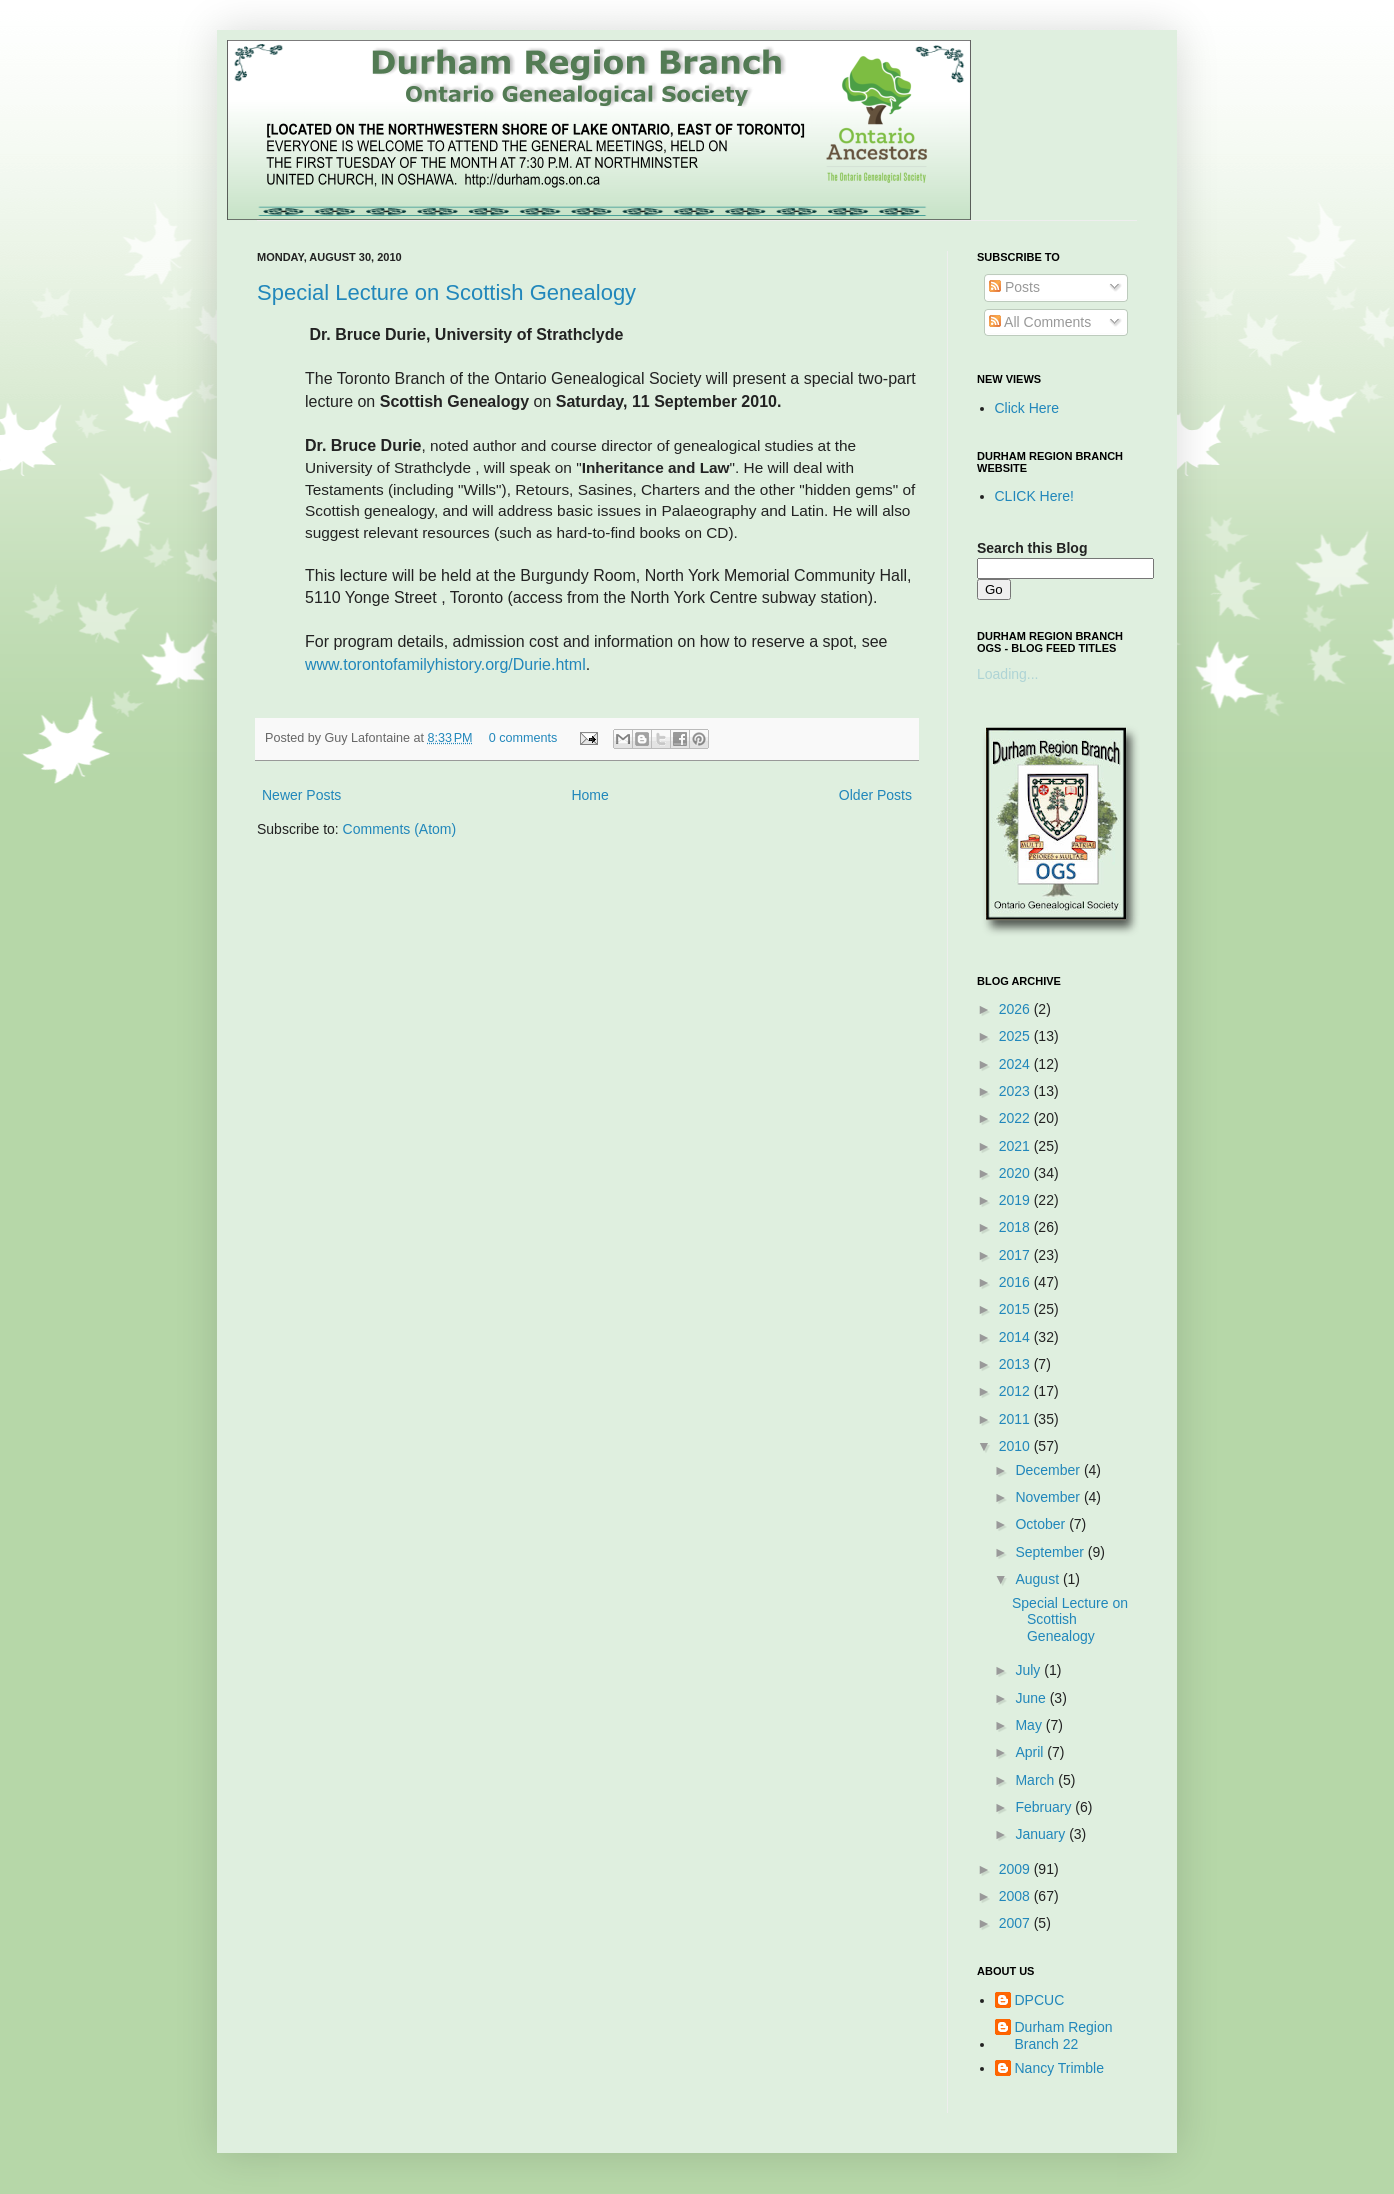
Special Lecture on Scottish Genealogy (446, 292)
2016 (1016, 1282)
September (1051, 1552)
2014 (1016, 1337)
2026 (1016, 1009)
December (1049, 1470)
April (1031, 1752)
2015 (1016, 1309)
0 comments (523, 738)
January (1042, 1834)
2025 (1016, 1036)
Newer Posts (301, 795)
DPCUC (1040, 2000)
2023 (1016, 1091)
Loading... (1008, 674)
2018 (1016, 1227)
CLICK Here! (1034, 496)
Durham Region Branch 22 (1064, 2035)
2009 (1016, 1869)
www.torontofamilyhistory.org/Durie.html (445, 664)
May (1030, 1725)
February (1045, 1807)
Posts (1014, 287)
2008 (1016, 1896)
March (1036, 1780)
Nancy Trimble (1059, 2068)
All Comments (1040, 322)
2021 (1016, 1146)
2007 (1016, 1923)
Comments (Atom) (400, 829)
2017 (1016, 1255)
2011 (1016, 1419)
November (1049, 1497)
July (1029, 1670)
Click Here (1027, 408)
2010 (1016, 1446)
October (1042, 1524)
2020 (1016, 1173)
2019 (1016, 1200)
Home (589, 795)
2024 (1016, 1064)
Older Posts (875, 795)
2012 (1016, 1391)
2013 (1016, 1364)
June (1032, 1698)
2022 (1016, 1118)
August (1038, 1579)
